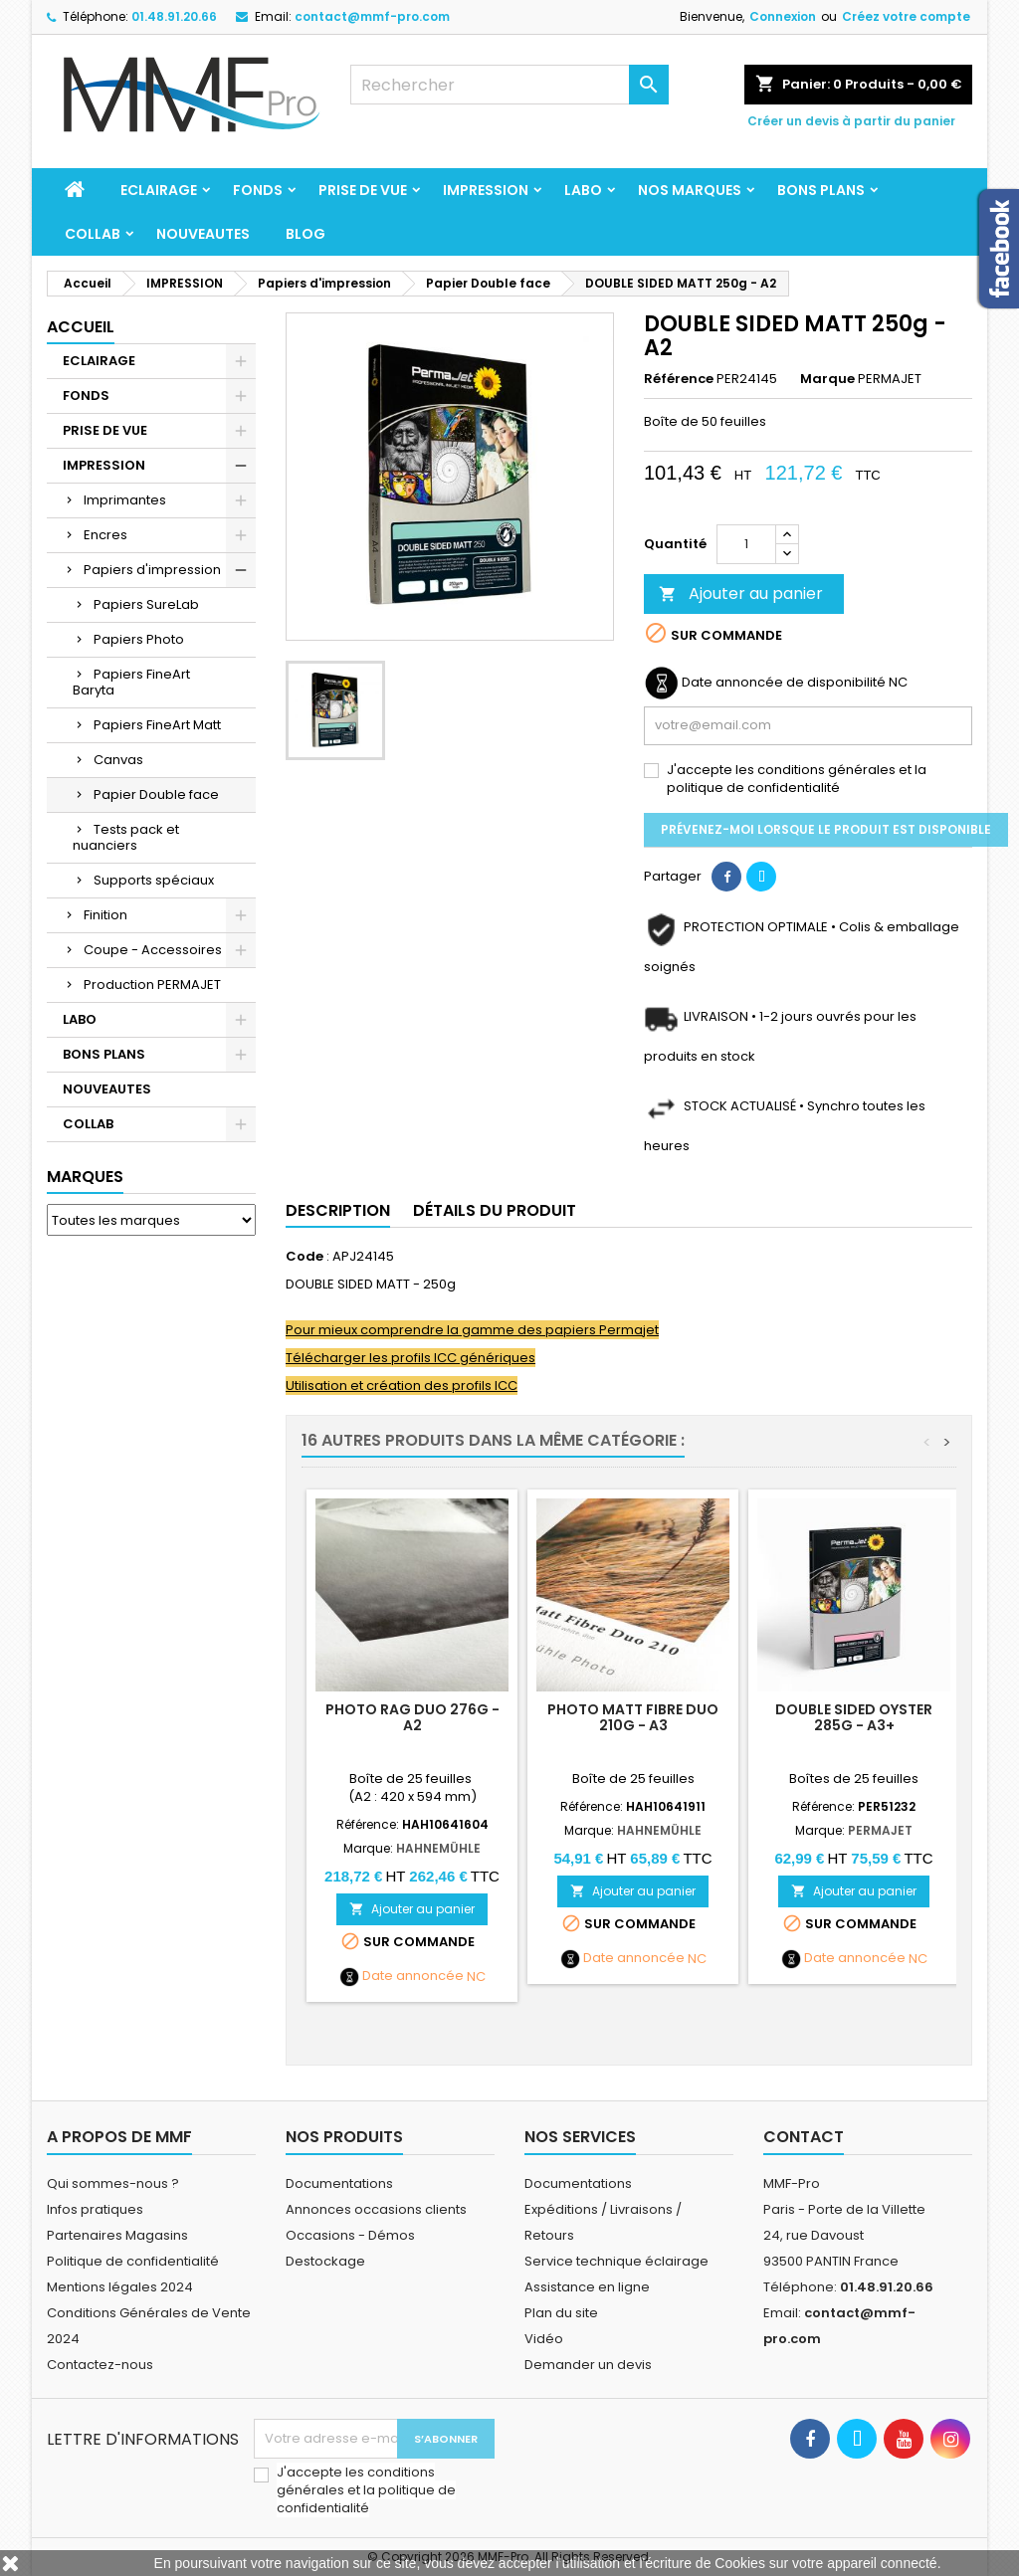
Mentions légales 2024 (120, 2287)
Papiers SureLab (146, 604)
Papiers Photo (139, 639)
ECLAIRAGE (158, 190)
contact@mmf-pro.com (372, 16)
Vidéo (543, 2338)
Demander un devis (588, 2364)
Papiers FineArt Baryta (131, 682)
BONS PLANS (821, 190)
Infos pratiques (95, 2209)
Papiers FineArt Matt (157, 724)
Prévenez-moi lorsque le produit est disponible (826, 829)
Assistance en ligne (587, 2287)
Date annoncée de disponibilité (784, 683)
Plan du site (561, 2312)
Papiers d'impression (152, 569)
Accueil (80, 326)
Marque (827, 379)
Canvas (118, 759)
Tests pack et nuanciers (126, 837)
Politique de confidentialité (133, 2261)
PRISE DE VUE (362, 190)
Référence (678, 379)
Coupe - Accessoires (153, 949)
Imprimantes (125, 500)
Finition (105, 914)
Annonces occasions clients (376, 2209)
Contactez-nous (100, 2364)
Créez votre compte (906, 16)
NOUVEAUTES (203, 234)
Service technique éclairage (616, 2261)
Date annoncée (413, 1976)
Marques (85, 1176)
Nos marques (689, 190)
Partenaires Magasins (117, 2235)
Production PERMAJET (152, 984)
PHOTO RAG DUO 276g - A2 (412, 1717)
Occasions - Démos (350, 2235)
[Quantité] (746, 544)
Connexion (782, 16)
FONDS (258, 190)
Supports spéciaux (154, 880)
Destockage (325, 2261)
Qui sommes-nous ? (113, 2183)
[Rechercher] (509, 84)
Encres (105, 534)
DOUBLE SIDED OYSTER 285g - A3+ (853, 1717)
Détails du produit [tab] (494, 1210)
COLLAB (92, 234)
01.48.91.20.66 (174, 16)
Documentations (339, 2183)
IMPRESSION (485, 190)
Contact (803, 2136)
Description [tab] (338, 1210)
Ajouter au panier (741, 593)
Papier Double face (156, 794)
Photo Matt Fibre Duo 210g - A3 (632, 1717)
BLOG (305, 234)
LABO (583, 190)
